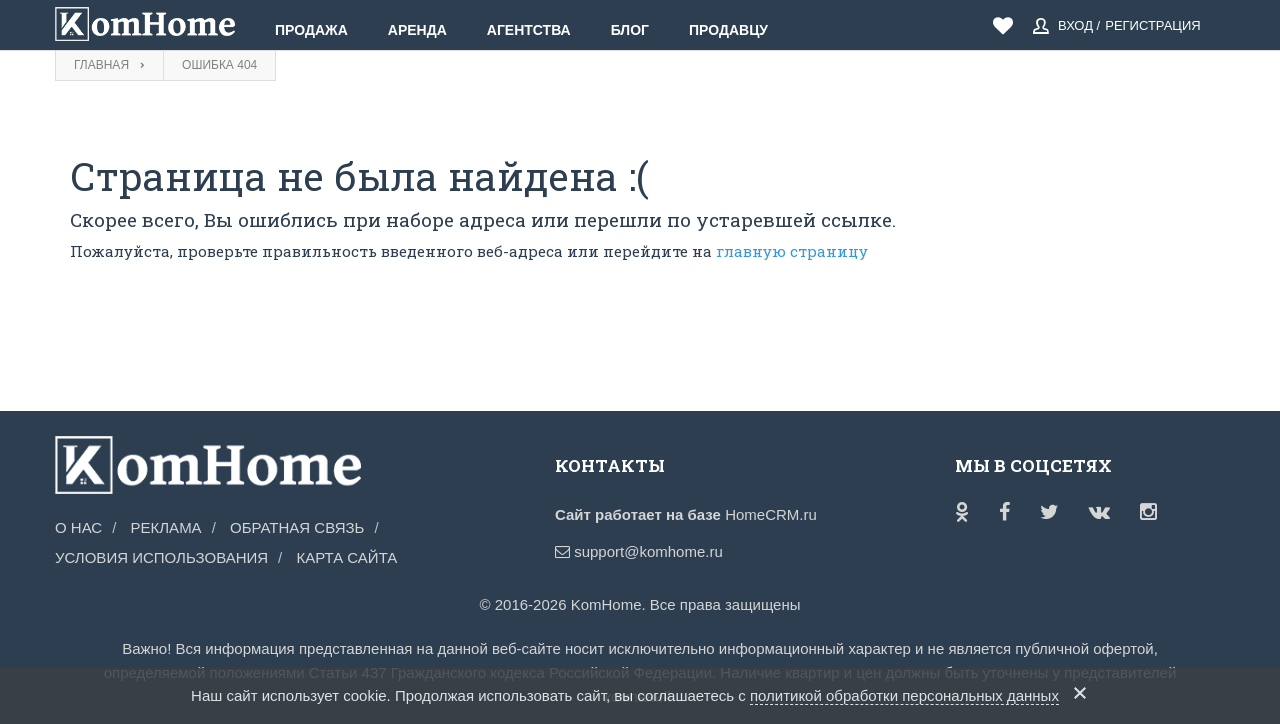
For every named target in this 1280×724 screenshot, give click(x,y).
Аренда (417, 30)
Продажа (311, 30)
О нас (78, 527)
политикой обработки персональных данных (904, 695)
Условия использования (161, 557)
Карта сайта (346, 557)
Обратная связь (297, 527)
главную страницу (792, 251)
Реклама (166, 527)
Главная (101, 65)
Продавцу (728, 30)
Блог (630, 30)
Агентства (529, 30)
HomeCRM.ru (771, 514)
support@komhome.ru (639, 551)
